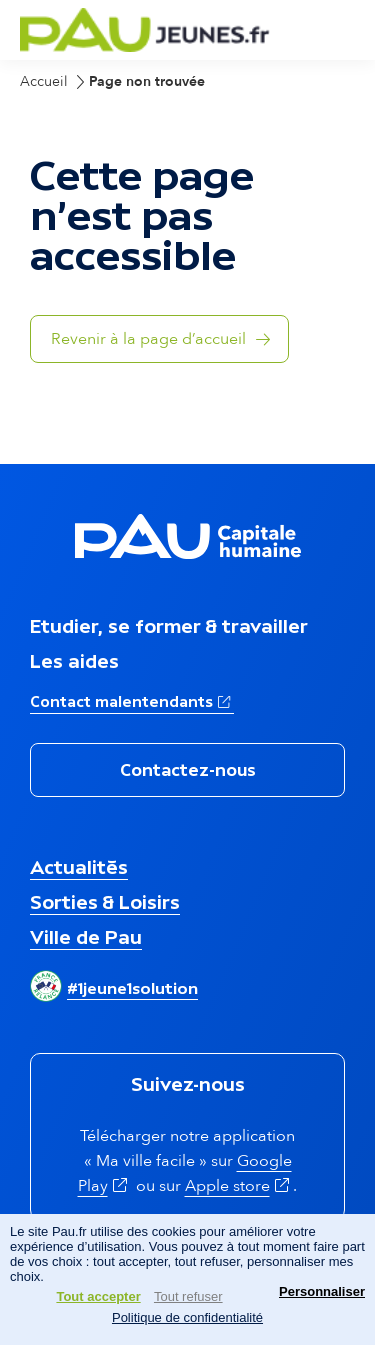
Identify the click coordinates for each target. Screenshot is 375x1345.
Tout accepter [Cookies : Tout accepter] (98, 1296)
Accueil (44, 81)
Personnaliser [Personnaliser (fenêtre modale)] (322, 1291)
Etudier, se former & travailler (169, 626)
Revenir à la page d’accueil (148, 339)
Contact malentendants (132, 700)
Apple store (239, 1186)
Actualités (79, 867)
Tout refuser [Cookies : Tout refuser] (188, 1296)
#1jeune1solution (132, 988)
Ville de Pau (86, 937)
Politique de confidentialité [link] (187, 1317)
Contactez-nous (188, 770)
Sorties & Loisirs (105, 902)
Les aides (74, 661)
